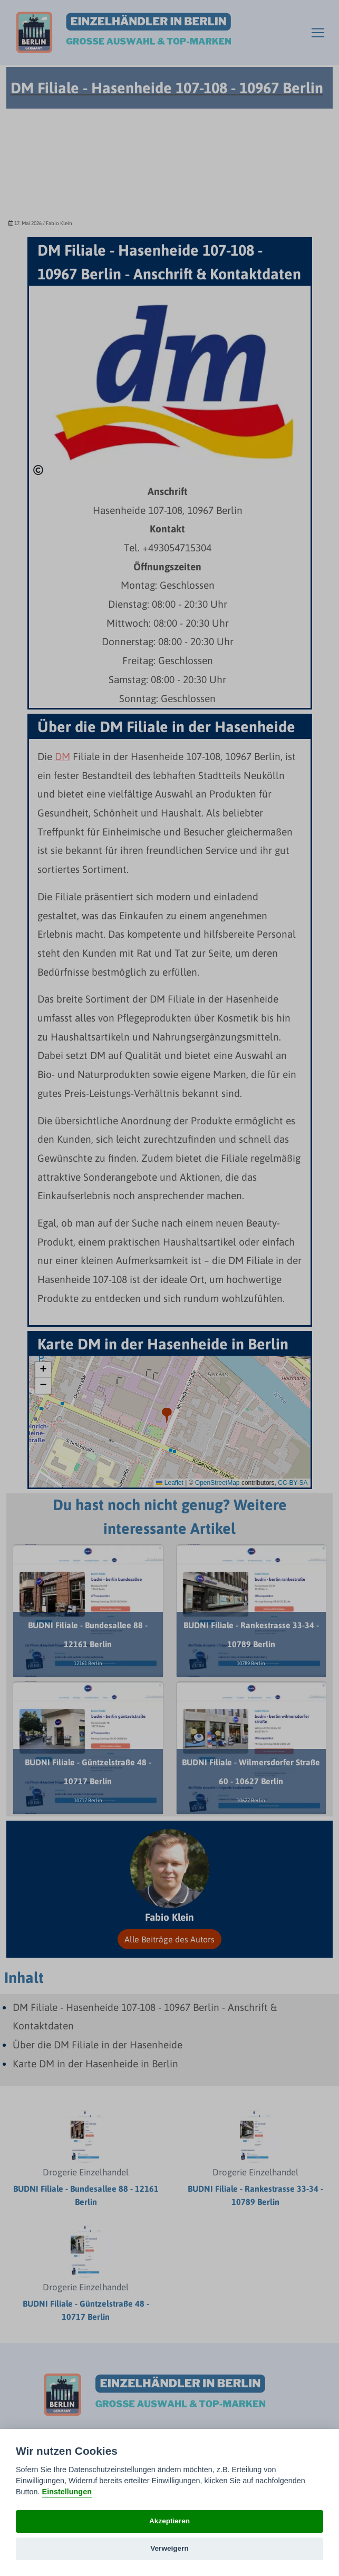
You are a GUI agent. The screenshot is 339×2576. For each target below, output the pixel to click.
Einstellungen (67, 2491)
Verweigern (169, 2548)
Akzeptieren (169, 2521)
